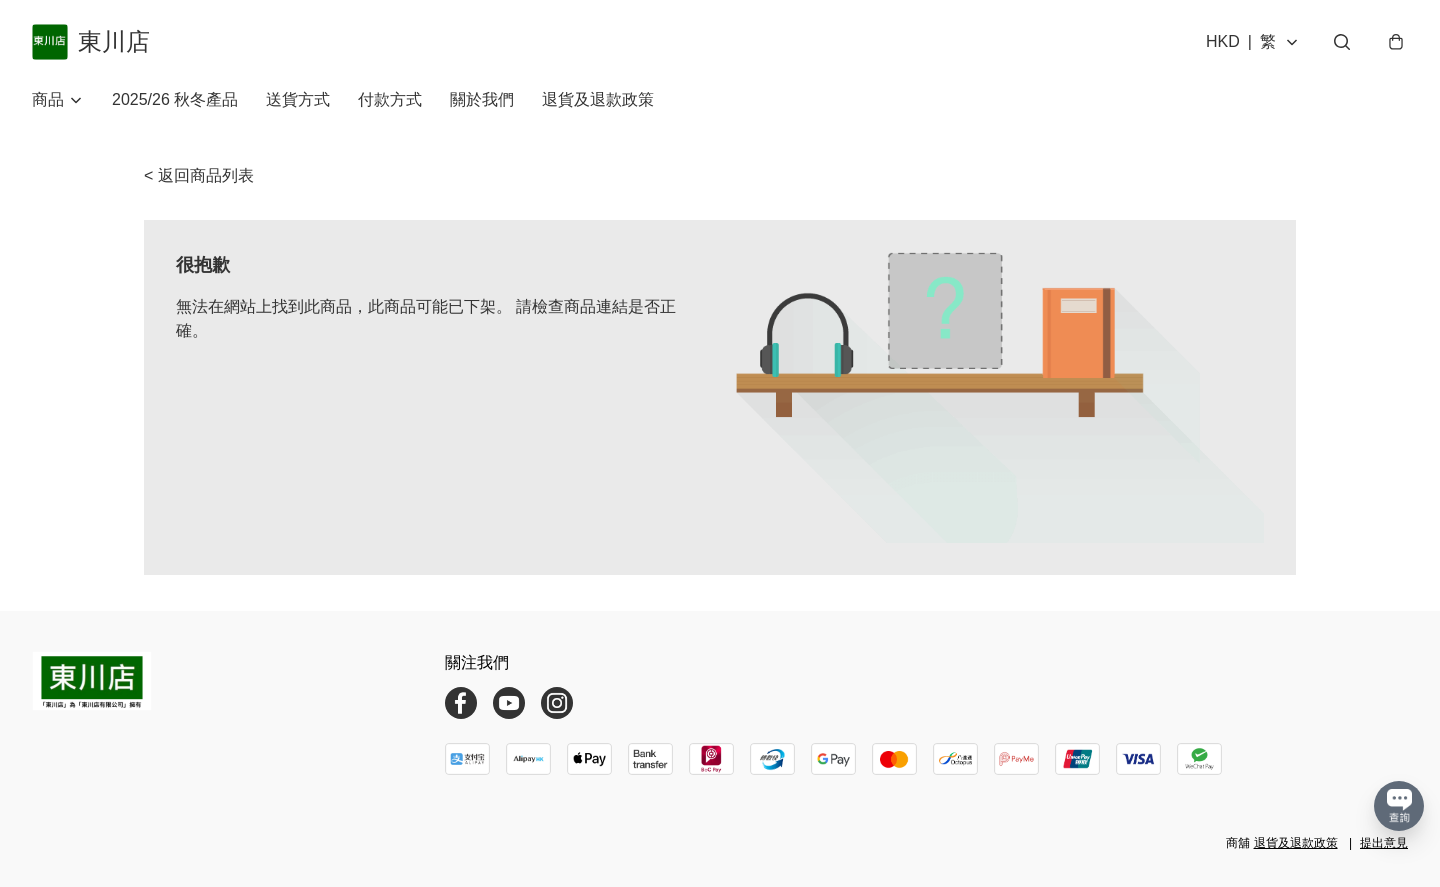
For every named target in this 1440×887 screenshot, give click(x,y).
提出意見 (1384, 843)
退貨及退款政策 (598, 99)
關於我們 (482, 99)
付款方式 (390, 99)
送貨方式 (298, 99)
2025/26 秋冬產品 (175, 99)
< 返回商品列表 (199, 175)
